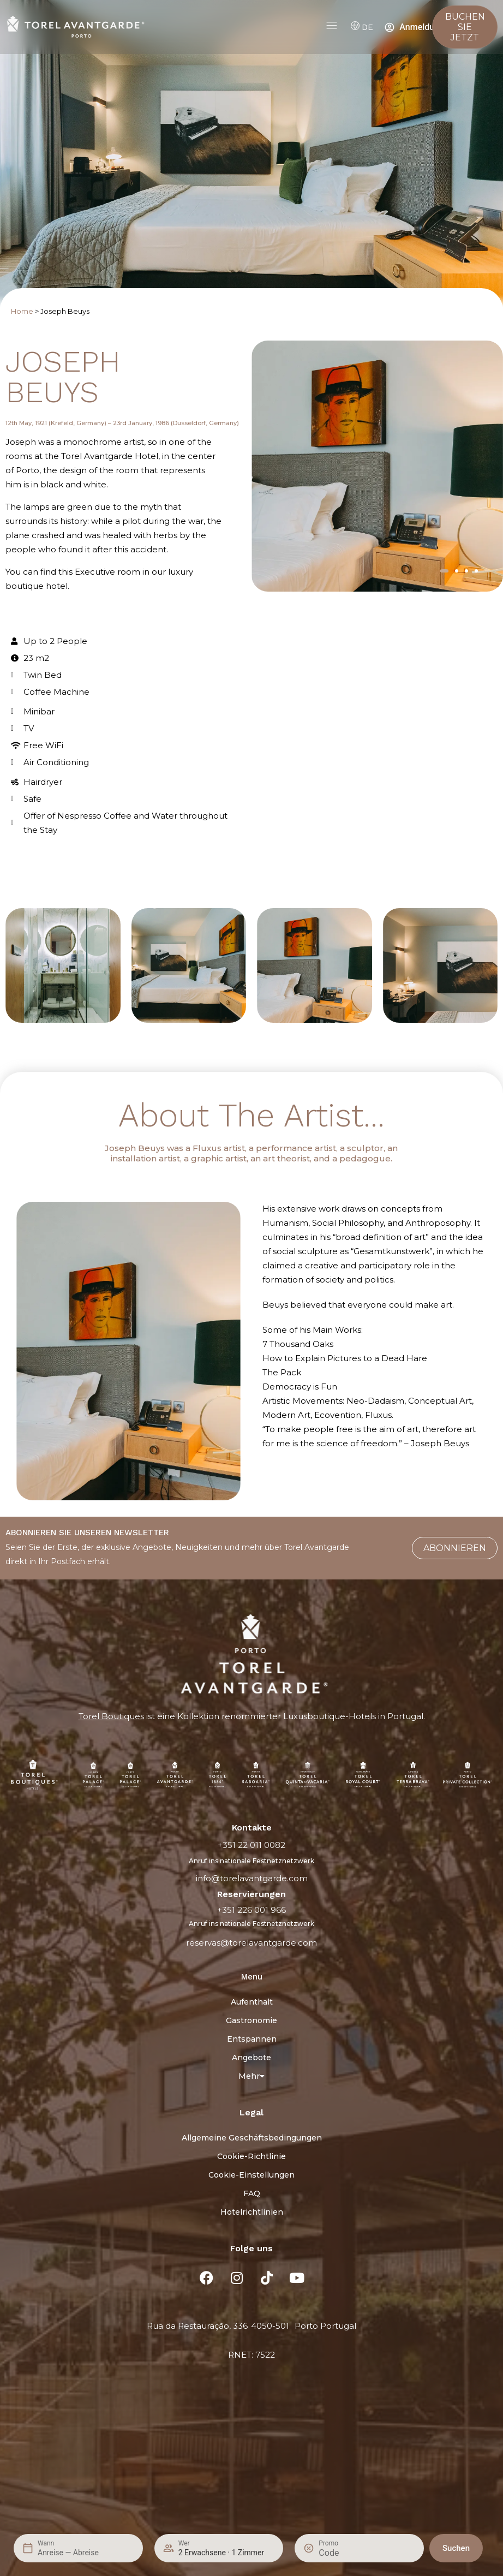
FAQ (251, 2193)
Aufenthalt (252, 2002)
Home (22, 311)
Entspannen (252, 2039)
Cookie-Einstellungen (251, 2175)
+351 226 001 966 (251, 1910)
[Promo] (345, 2553)
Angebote (251, 2057)
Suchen (456, 2548)
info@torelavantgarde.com (252, 1878)
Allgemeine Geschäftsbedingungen (252, 2138)
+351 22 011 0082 (251, 1845)
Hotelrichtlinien (251, 2212)
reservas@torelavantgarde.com (251, 1942)
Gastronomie (251, 2020)
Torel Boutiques (111, 1716)
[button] (444, 571)
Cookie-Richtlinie (251, 2156)
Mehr (251, 2076)
